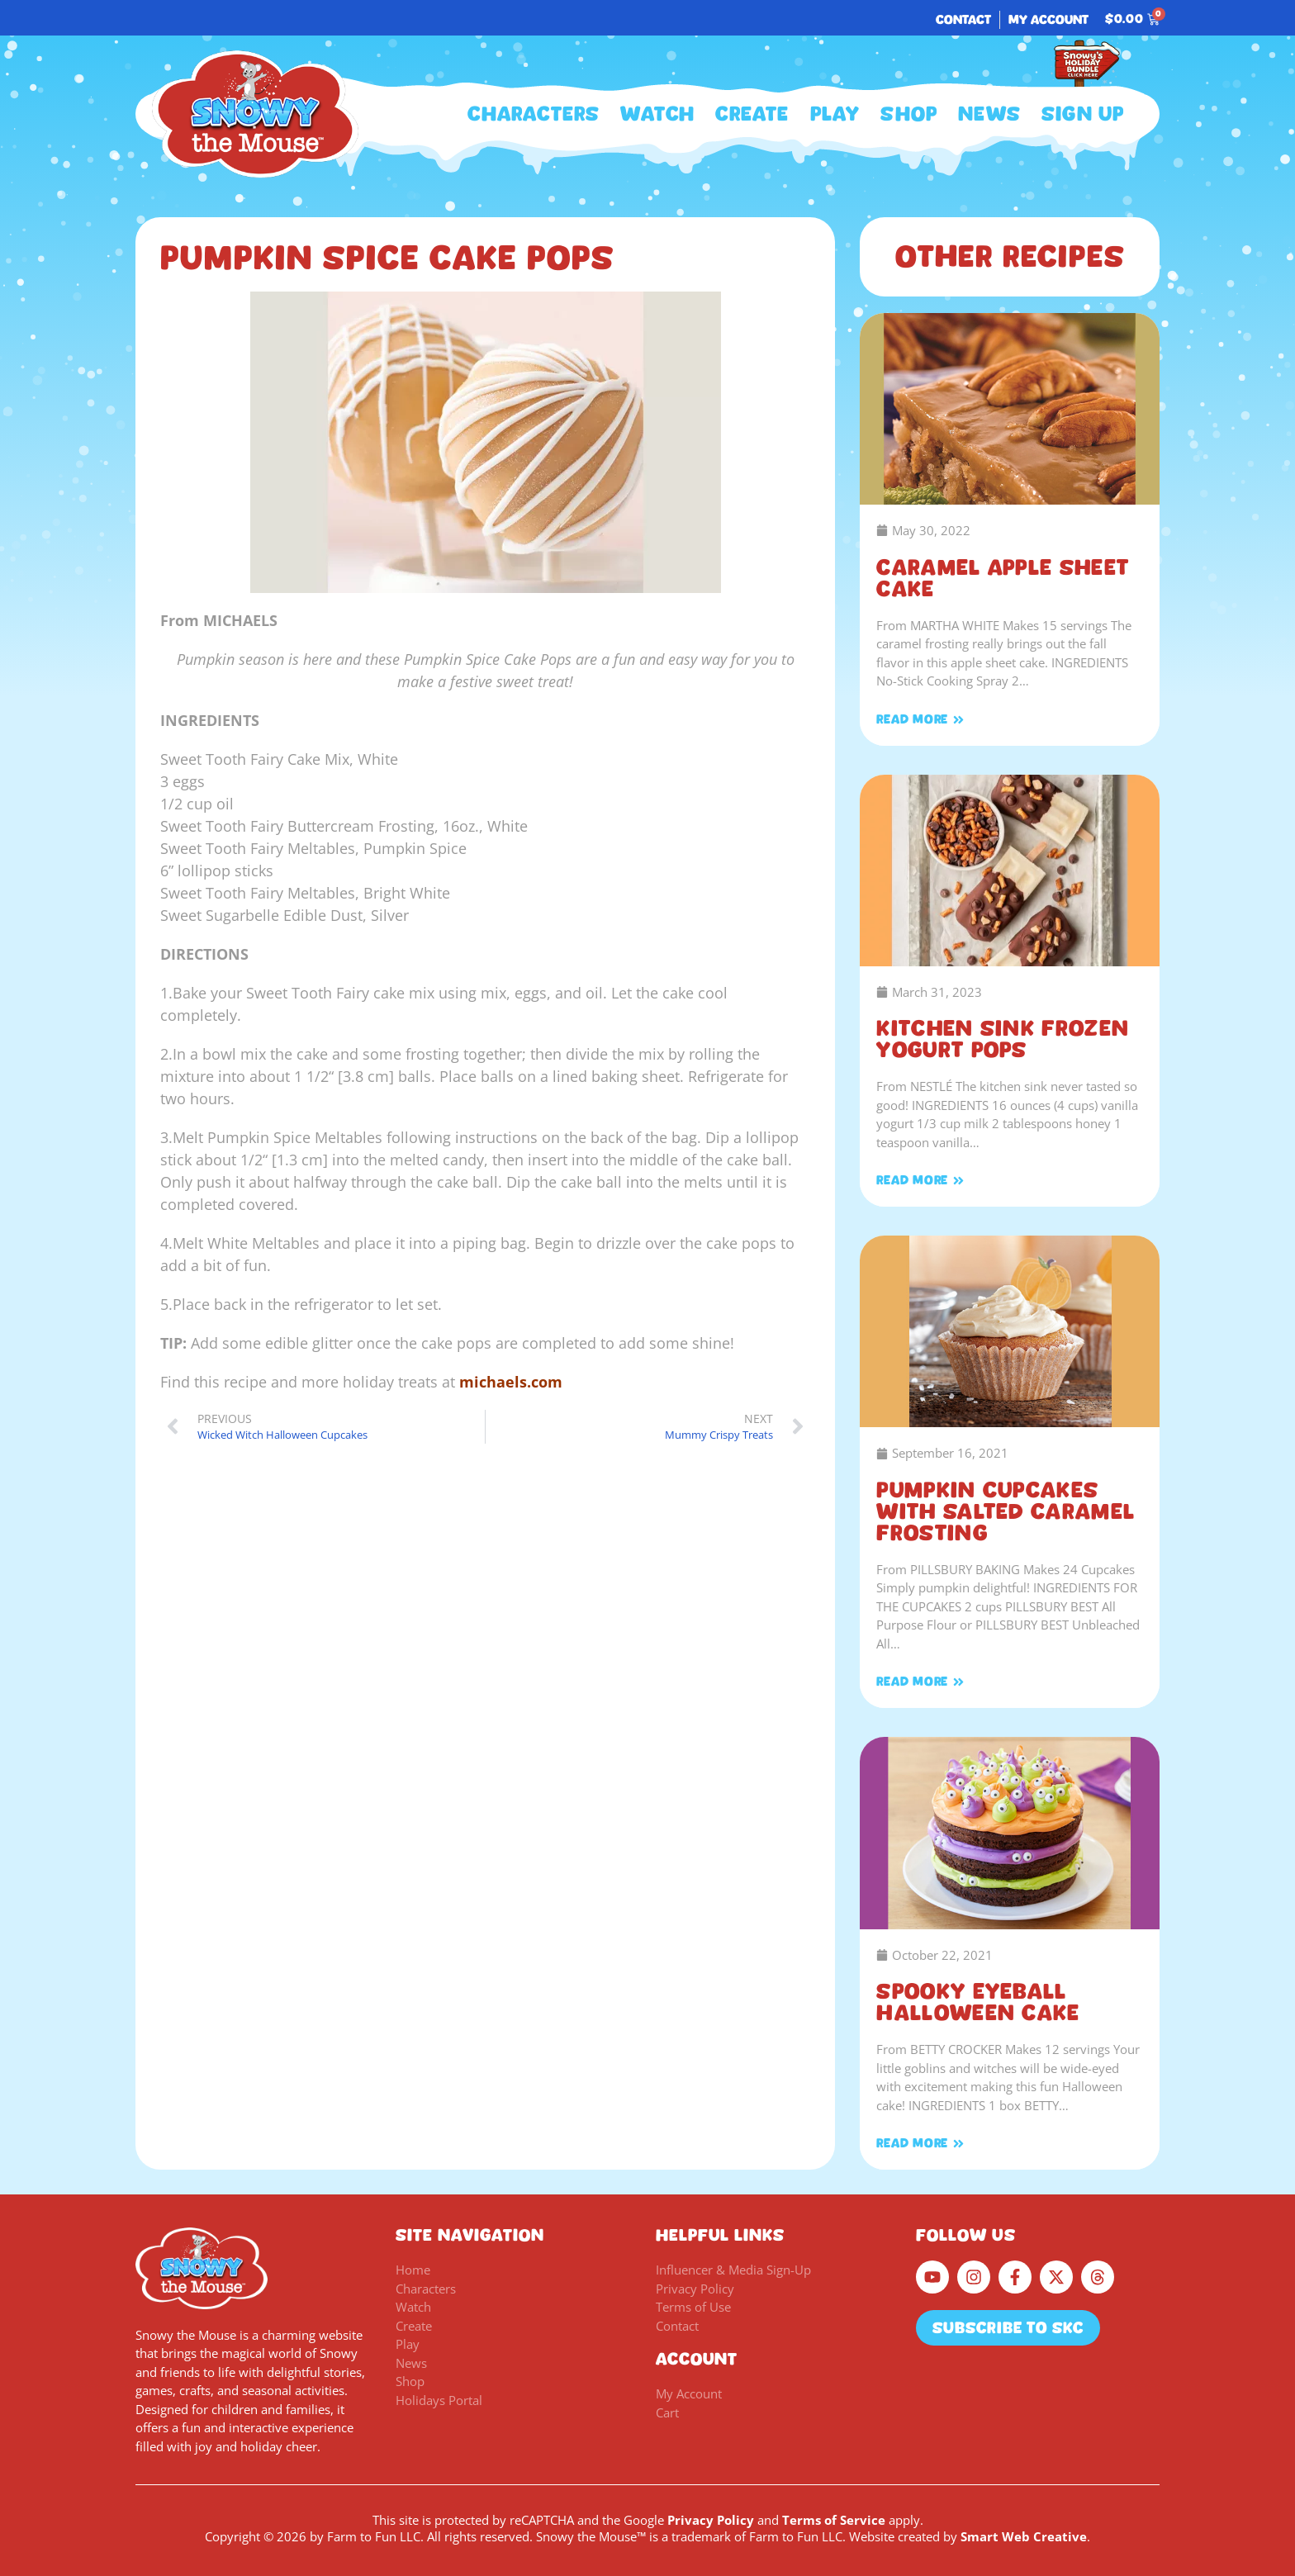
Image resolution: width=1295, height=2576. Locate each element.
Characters (533, 114)
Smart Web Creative (1024, 2536)
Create (752, 114)
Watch (657, 114)
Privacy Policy (710, 2520)
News (989, 114)
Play (835, 114)
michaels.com (510, 1382)
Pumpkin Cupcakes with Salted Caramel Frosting (1005, 1511)
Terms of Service (833, 2520)
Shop (908, 114)
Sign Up (1082, 114)
